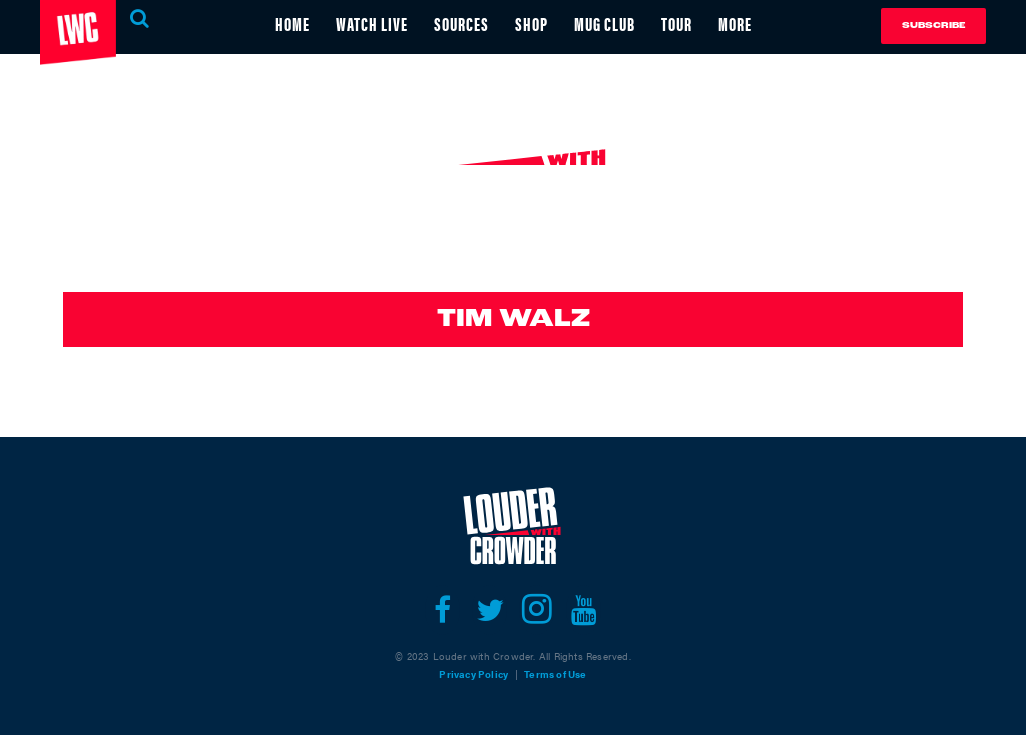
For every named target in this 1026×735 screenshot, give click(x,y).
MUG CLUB (604, 23)
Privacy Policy (473, 674)
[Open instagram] (536, 610)
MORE (735, 23)
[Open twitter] (489, 610)
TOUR (676, 23)
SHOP (531, 23)
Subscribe (933, 25)
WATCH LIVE (372, 23)
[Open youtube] (583, 610)
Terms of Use (555, 674)
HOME (292, 23)
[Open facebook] (442, 610)
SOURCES (461, 23)
